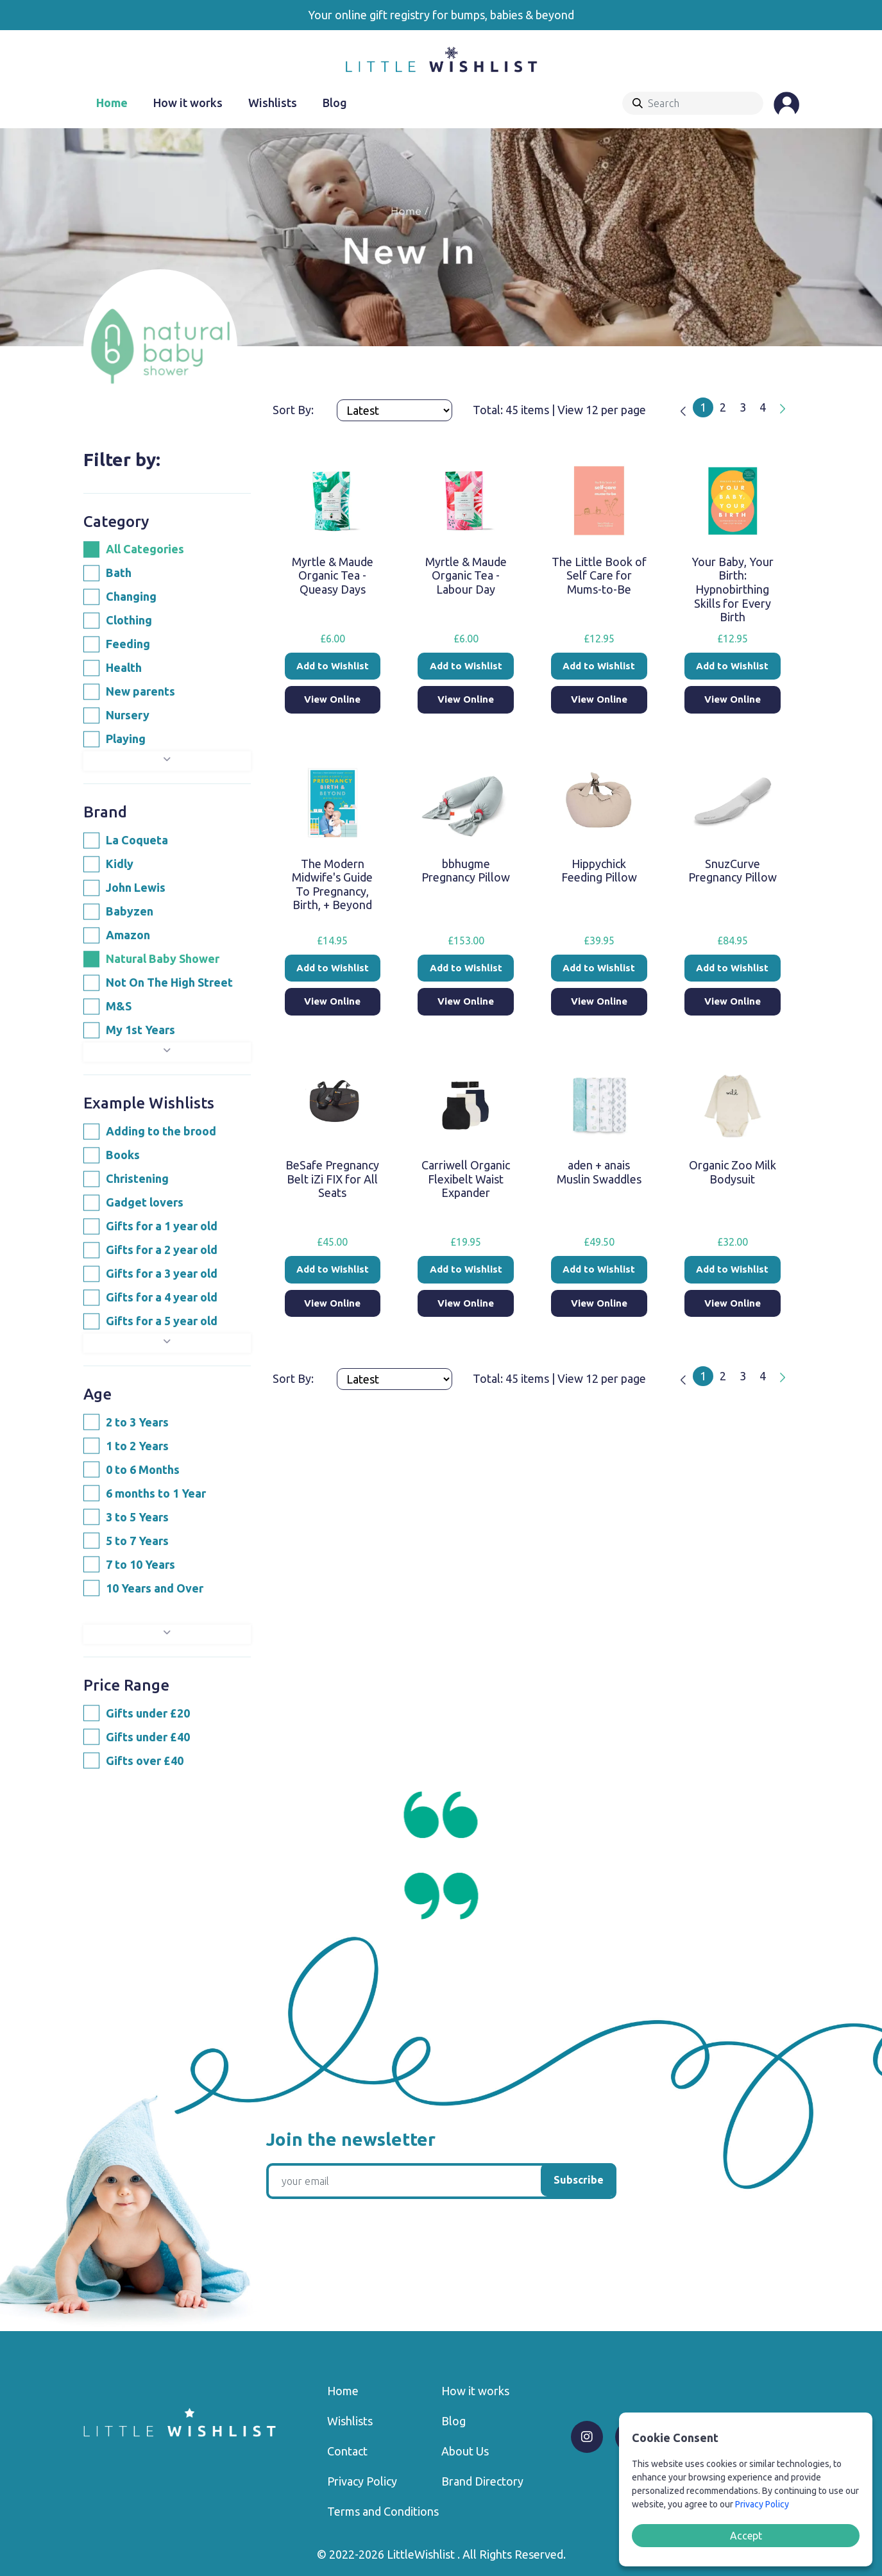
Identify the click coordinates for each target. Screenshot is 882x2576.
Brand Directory (482, 2481)
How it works (188, 102)
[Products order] (394, 410)
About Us (465, 2451)
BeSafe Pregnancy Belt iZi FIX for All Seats (332, 1178)
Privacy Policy (362, 2481)
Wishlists (272, 102)
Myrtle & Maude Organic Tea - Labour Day (466, 575)
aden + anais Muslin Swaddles (599, 1171)
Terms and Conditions (383, 2511)
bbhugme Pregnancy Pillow (465, 870)
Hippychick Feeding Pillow (599, 870)
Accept (746, 2535)
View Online (332, 699)
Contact (347, 2451)
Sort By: (294, 409)
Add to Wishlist (332, 665)
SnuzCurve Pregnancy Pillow (732, 870)
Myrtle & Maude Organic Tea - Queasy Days (332, 575)
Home (112, 102)
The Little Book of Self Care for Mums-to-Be (599, 575)
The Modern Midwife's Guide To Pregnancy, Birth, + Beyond (332, 884)
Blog (335, 102)
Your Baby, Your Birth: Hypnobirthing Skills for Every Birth (732, 589)
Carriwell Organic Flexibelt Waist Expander (465, 1178)
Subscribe (579, 2180)
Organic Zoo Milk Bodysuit (732, 1171)
